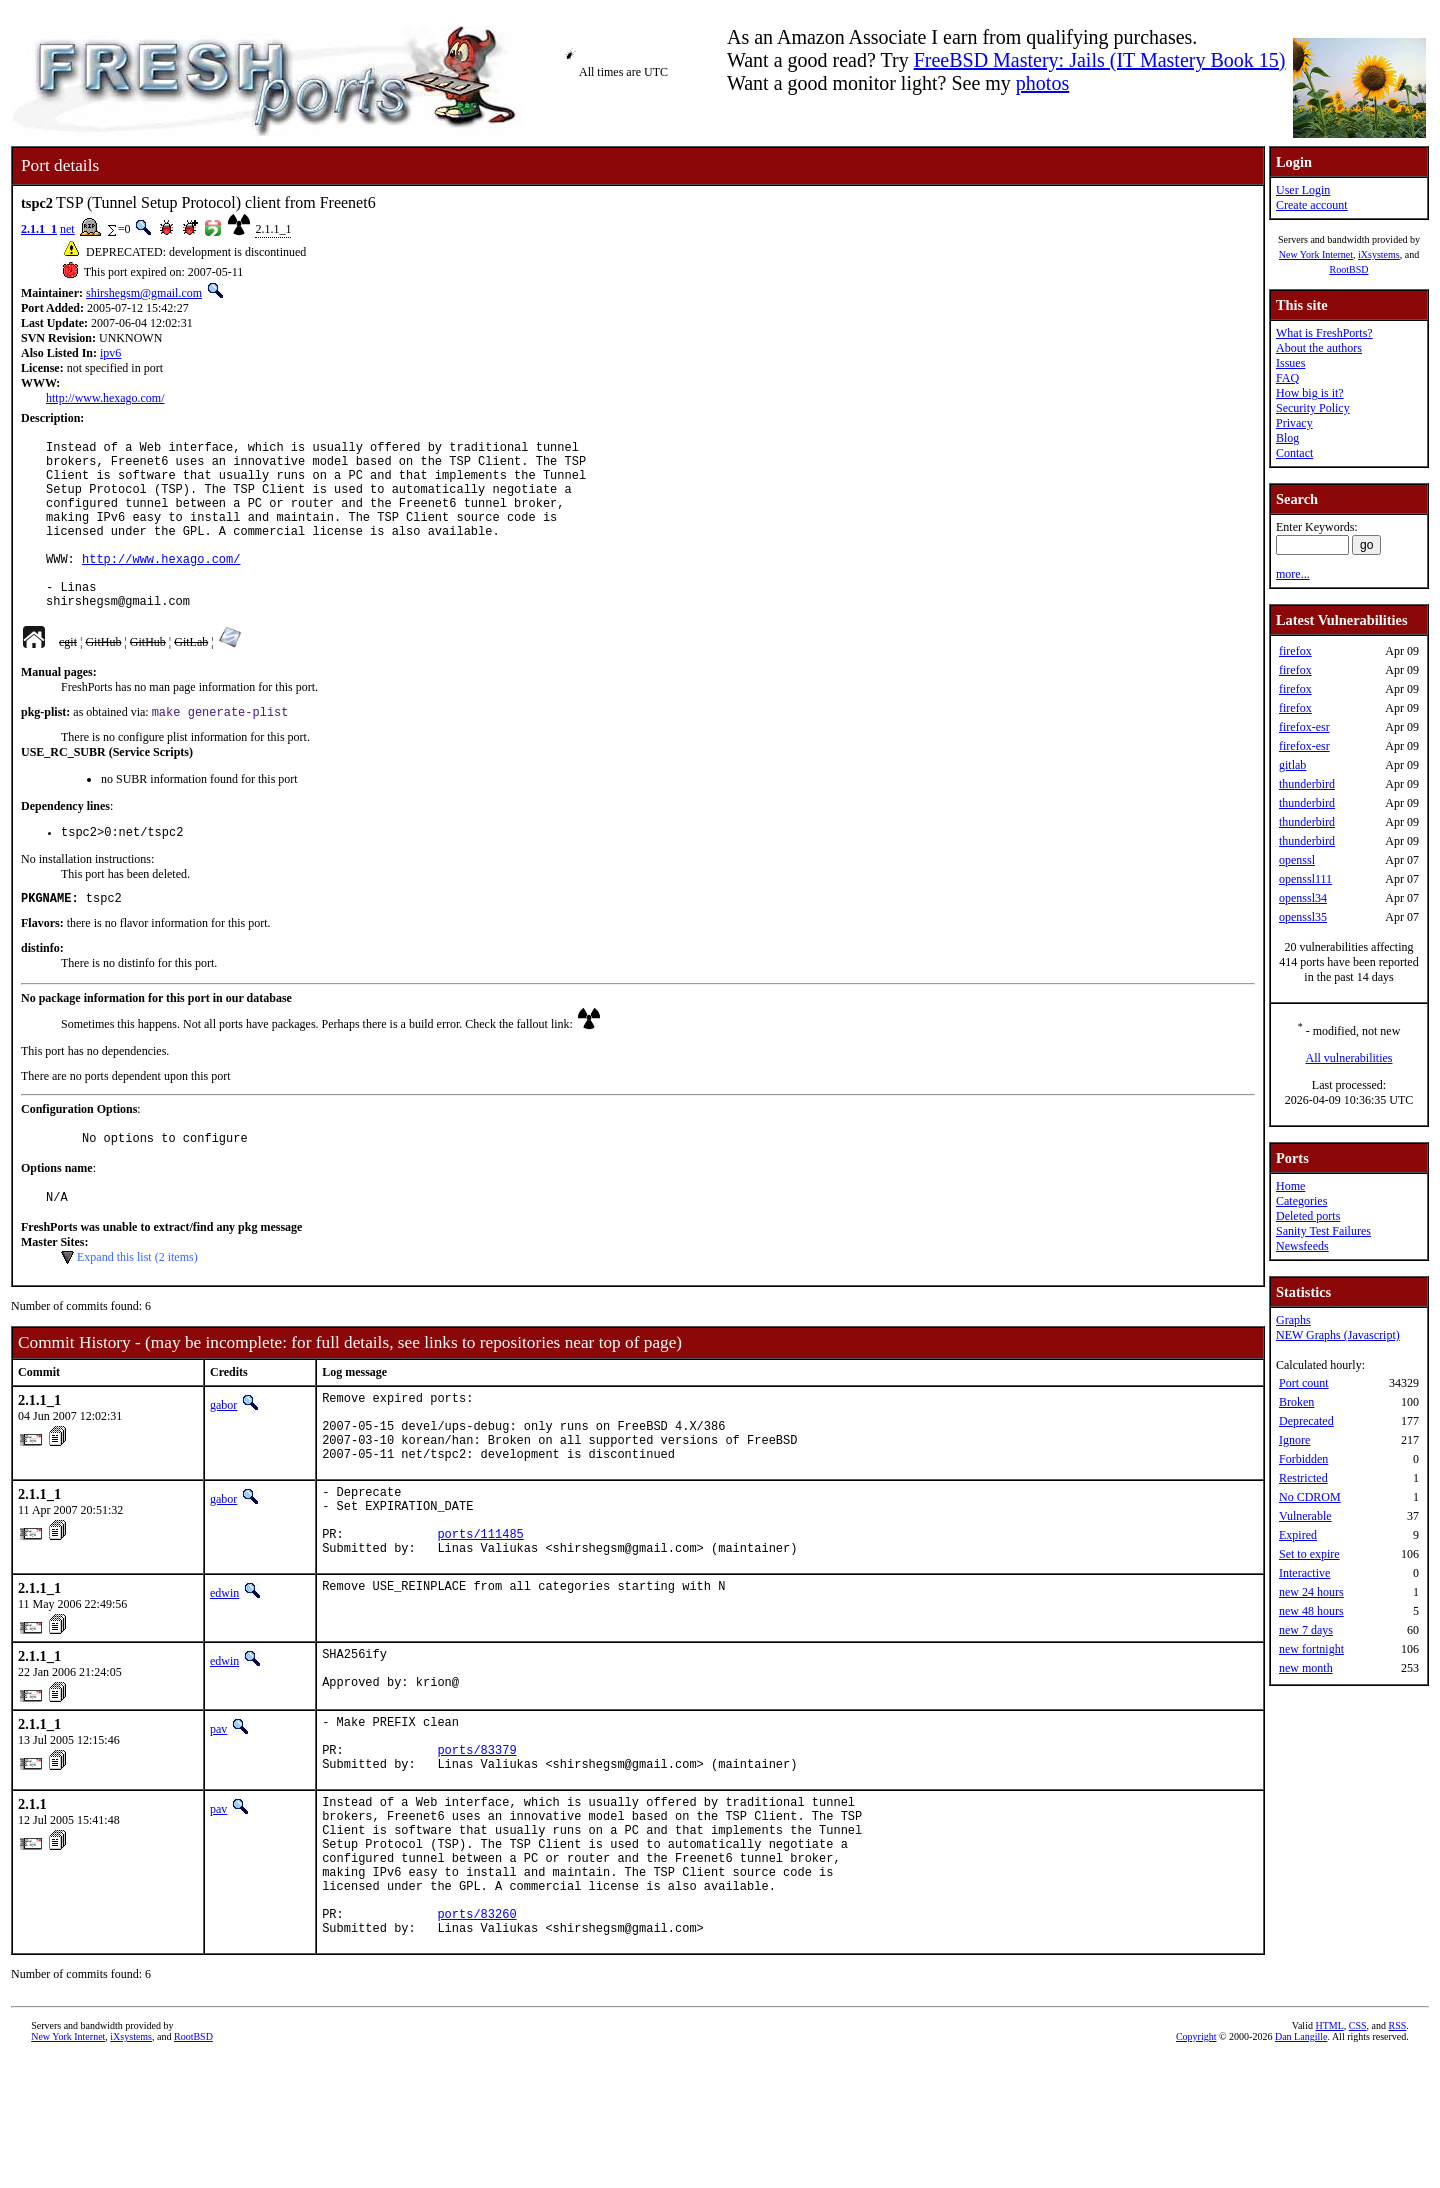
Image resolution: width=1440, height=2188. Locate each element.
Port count (1304, 1383)
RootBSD (1349, 269)
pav (218, 1816)
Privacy (1294, 423)
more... (1293, 574)
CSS (1358, 2154)
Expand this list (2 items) (137, 1307)
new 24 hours (1311, 1592)
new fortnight (1311, 1649)
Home (1290, 1186)
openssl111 (1305, 879)
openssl (1297, 860)
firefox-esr (1304, 727)
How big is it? (1310, 393)
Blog (1287, 438)
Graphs (1293, 1320)
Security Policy (1313, 408)
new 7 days (1306, 1630)
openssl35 (1303, 917)
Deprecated (1306, 1421)
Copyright (1196, 2165)
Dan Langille (1301, 2165)
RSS (1398, 2154)
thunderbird (1307, 784)
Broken (1296, 1402)
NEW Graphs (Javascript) (1338, 1335)
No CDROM (1310, 1497)
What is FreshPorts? (1324, 333)
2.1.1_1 (39, 229)
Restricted (1303, 1478)
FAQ (1287, 378)
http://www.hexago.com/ (105, 398)
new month (1306, 1668)
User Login (1303, 190)
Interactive (1304, 1573)
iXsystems (1379, 254)
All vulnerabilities (1349, 1058)
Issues (1290, 363)
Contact (1294, 453)
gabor (223, 1455)
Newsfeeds (1302, 1246)
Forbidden (1303, 1459)
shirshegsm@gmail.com (144, 293)
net (67, 229)
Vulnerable (1305, 1516)
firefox (1295, 651)
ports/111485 (480, 1610)
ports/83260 (476, 2039)
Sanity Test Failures (1323, 1231)
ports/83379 (476, 1845)
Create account (1312, 205)
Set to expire (1309, 1554)
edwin (224, 1673)
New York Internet (1316, 254)
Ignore (1294, 1440)
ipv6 (110, 353)
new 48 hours (1311, 1611)
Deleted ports (1308, 1216)
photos (1042, 83)
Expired (1298, 1535)
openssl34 (1303, 898)
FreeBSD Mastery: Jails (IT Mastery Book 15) (1100, 60)
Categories (1301, 1201)
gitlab (1292, 765)
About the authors (1319, 348)
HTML (1329, 2154)
